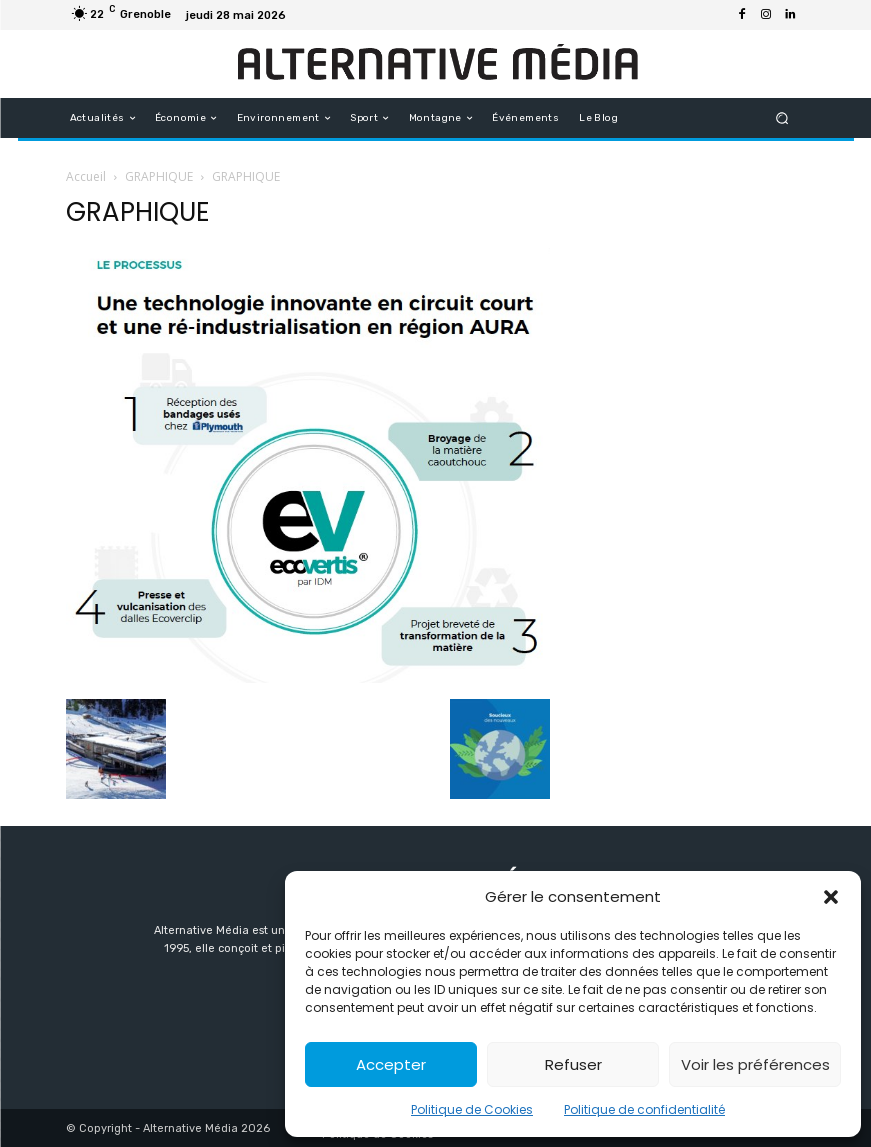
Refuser (573, 1064)
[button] (831, 897)
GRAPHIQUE (159, 176)
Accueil (86, 176)
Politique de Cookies (472, 1109)
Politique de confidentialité (644, 1109)
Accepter (391, 1064)
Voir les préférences (755, 1064)
